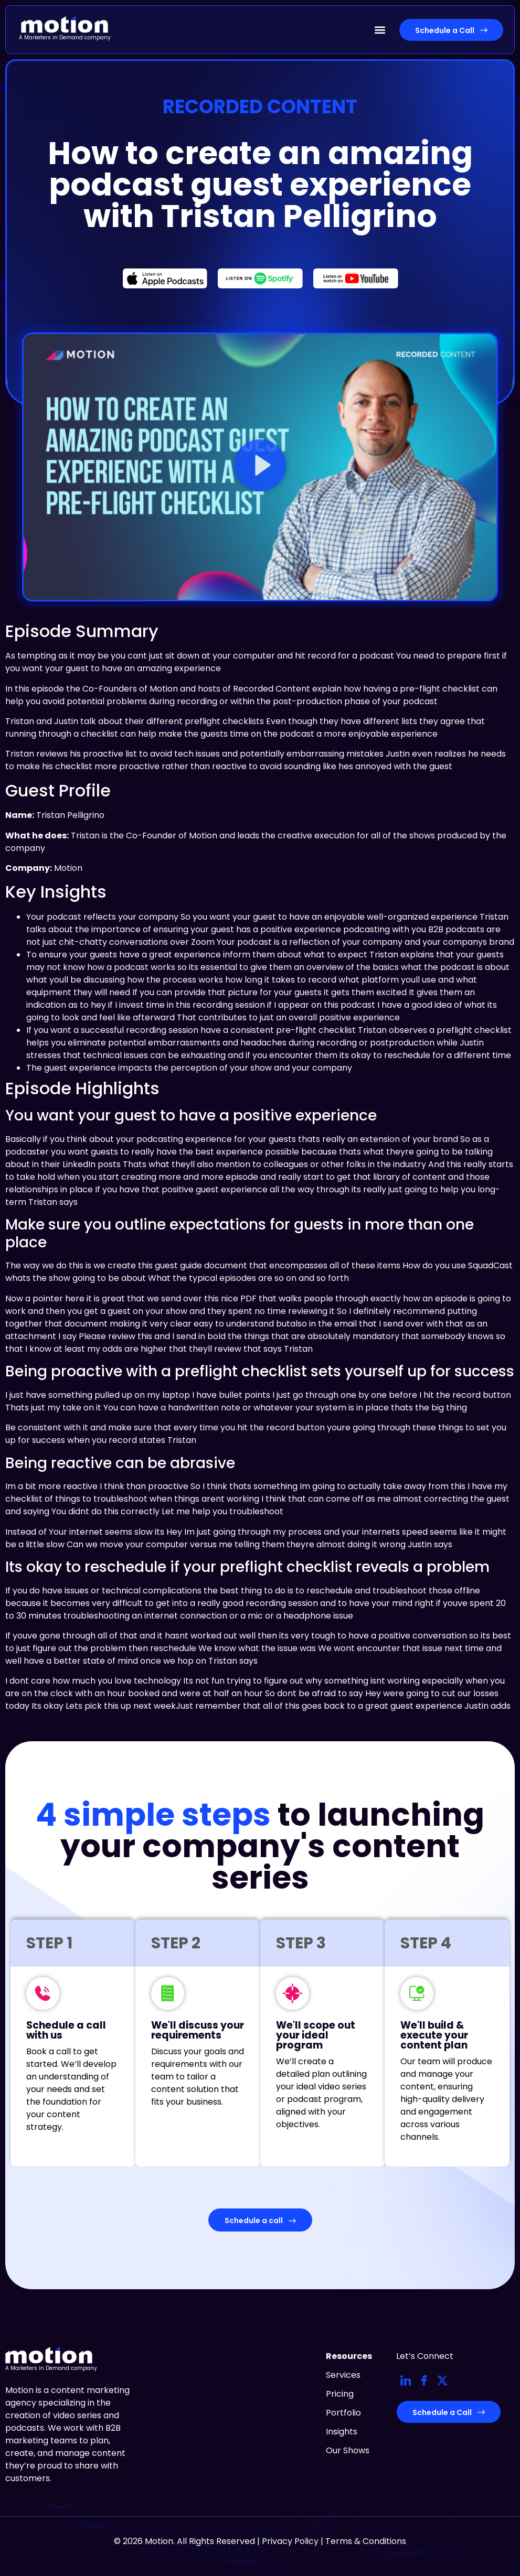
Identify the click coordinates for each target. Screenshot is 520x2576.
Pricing (340, 2394)
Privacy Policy (290, 2541)
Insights (341, 2432)
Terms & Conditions (365, 2541)
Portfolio (343, 2413)
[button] (379, 29)
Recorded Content (260, 106)
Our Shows (347, 2450)
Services (343, 2375)
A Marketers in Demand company (65, 37)
